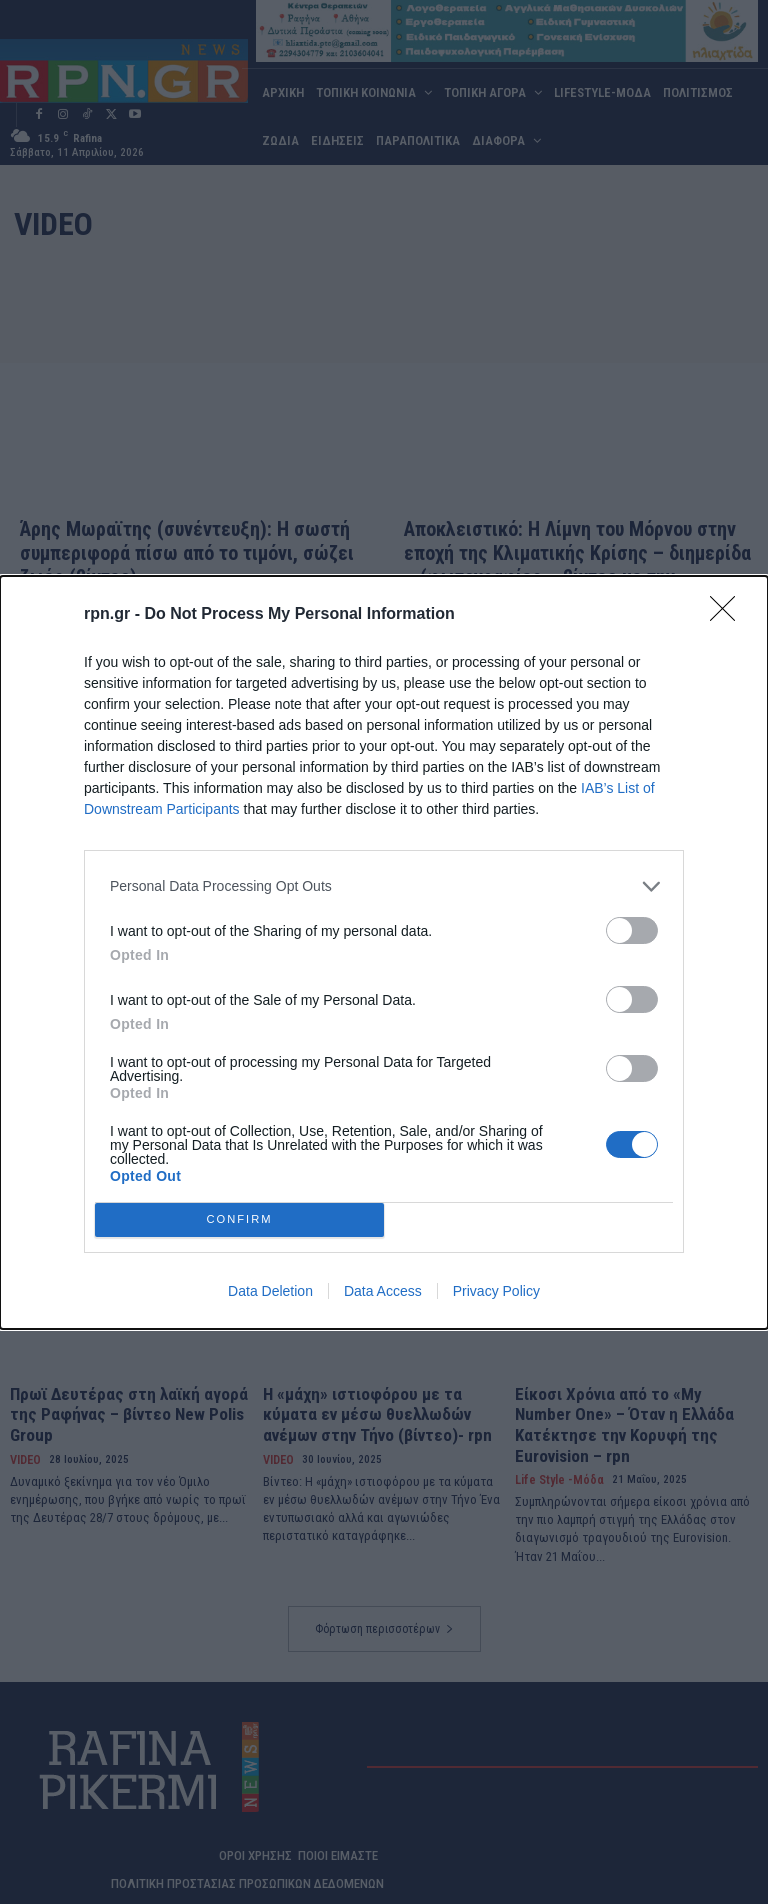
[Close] (729, 615)
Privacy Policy (496, 1291)
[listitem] (384, 886)
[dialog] (384, 952)
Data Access (383, 1291)
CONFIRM (239, 1219)
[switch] (632, 930)
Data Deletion (270, 1291)
